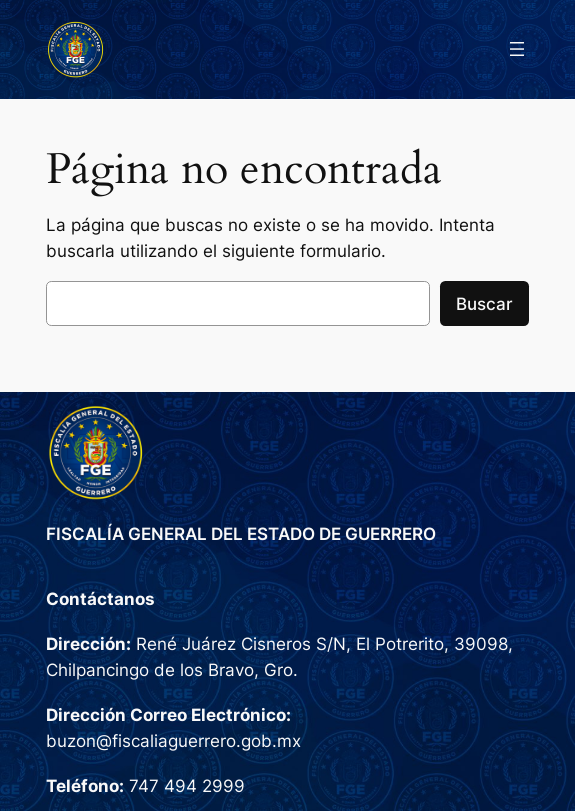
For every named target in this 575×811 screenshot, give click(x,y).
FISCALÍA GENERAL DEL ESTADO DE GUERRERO (241, 534)
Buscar (484, 304)
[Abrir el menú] (517, 49)
